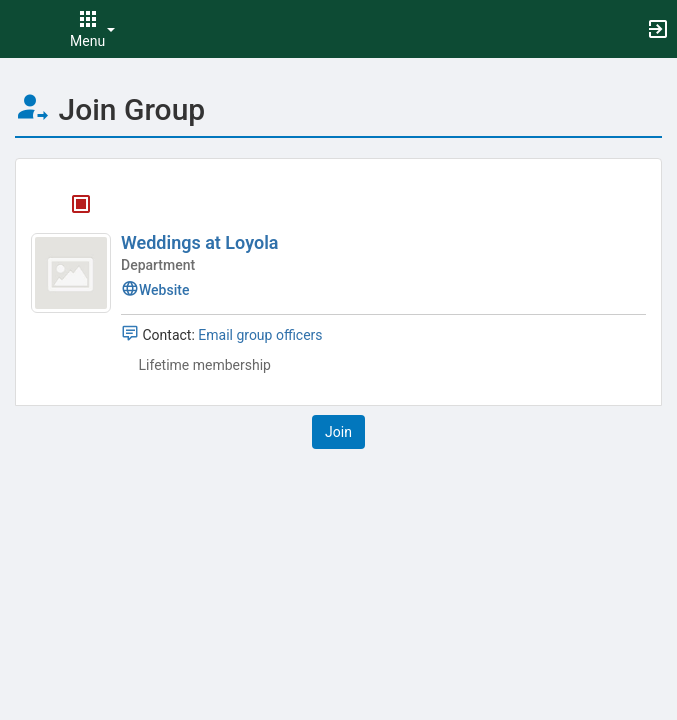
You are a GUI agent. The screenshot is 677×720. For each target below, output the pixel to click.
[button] (25, 29)
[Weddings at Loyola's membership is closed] (70, 206)
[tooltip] (81, 206)
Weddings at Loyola (200, 242)
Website (155, 290)
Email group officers (260, 335)
